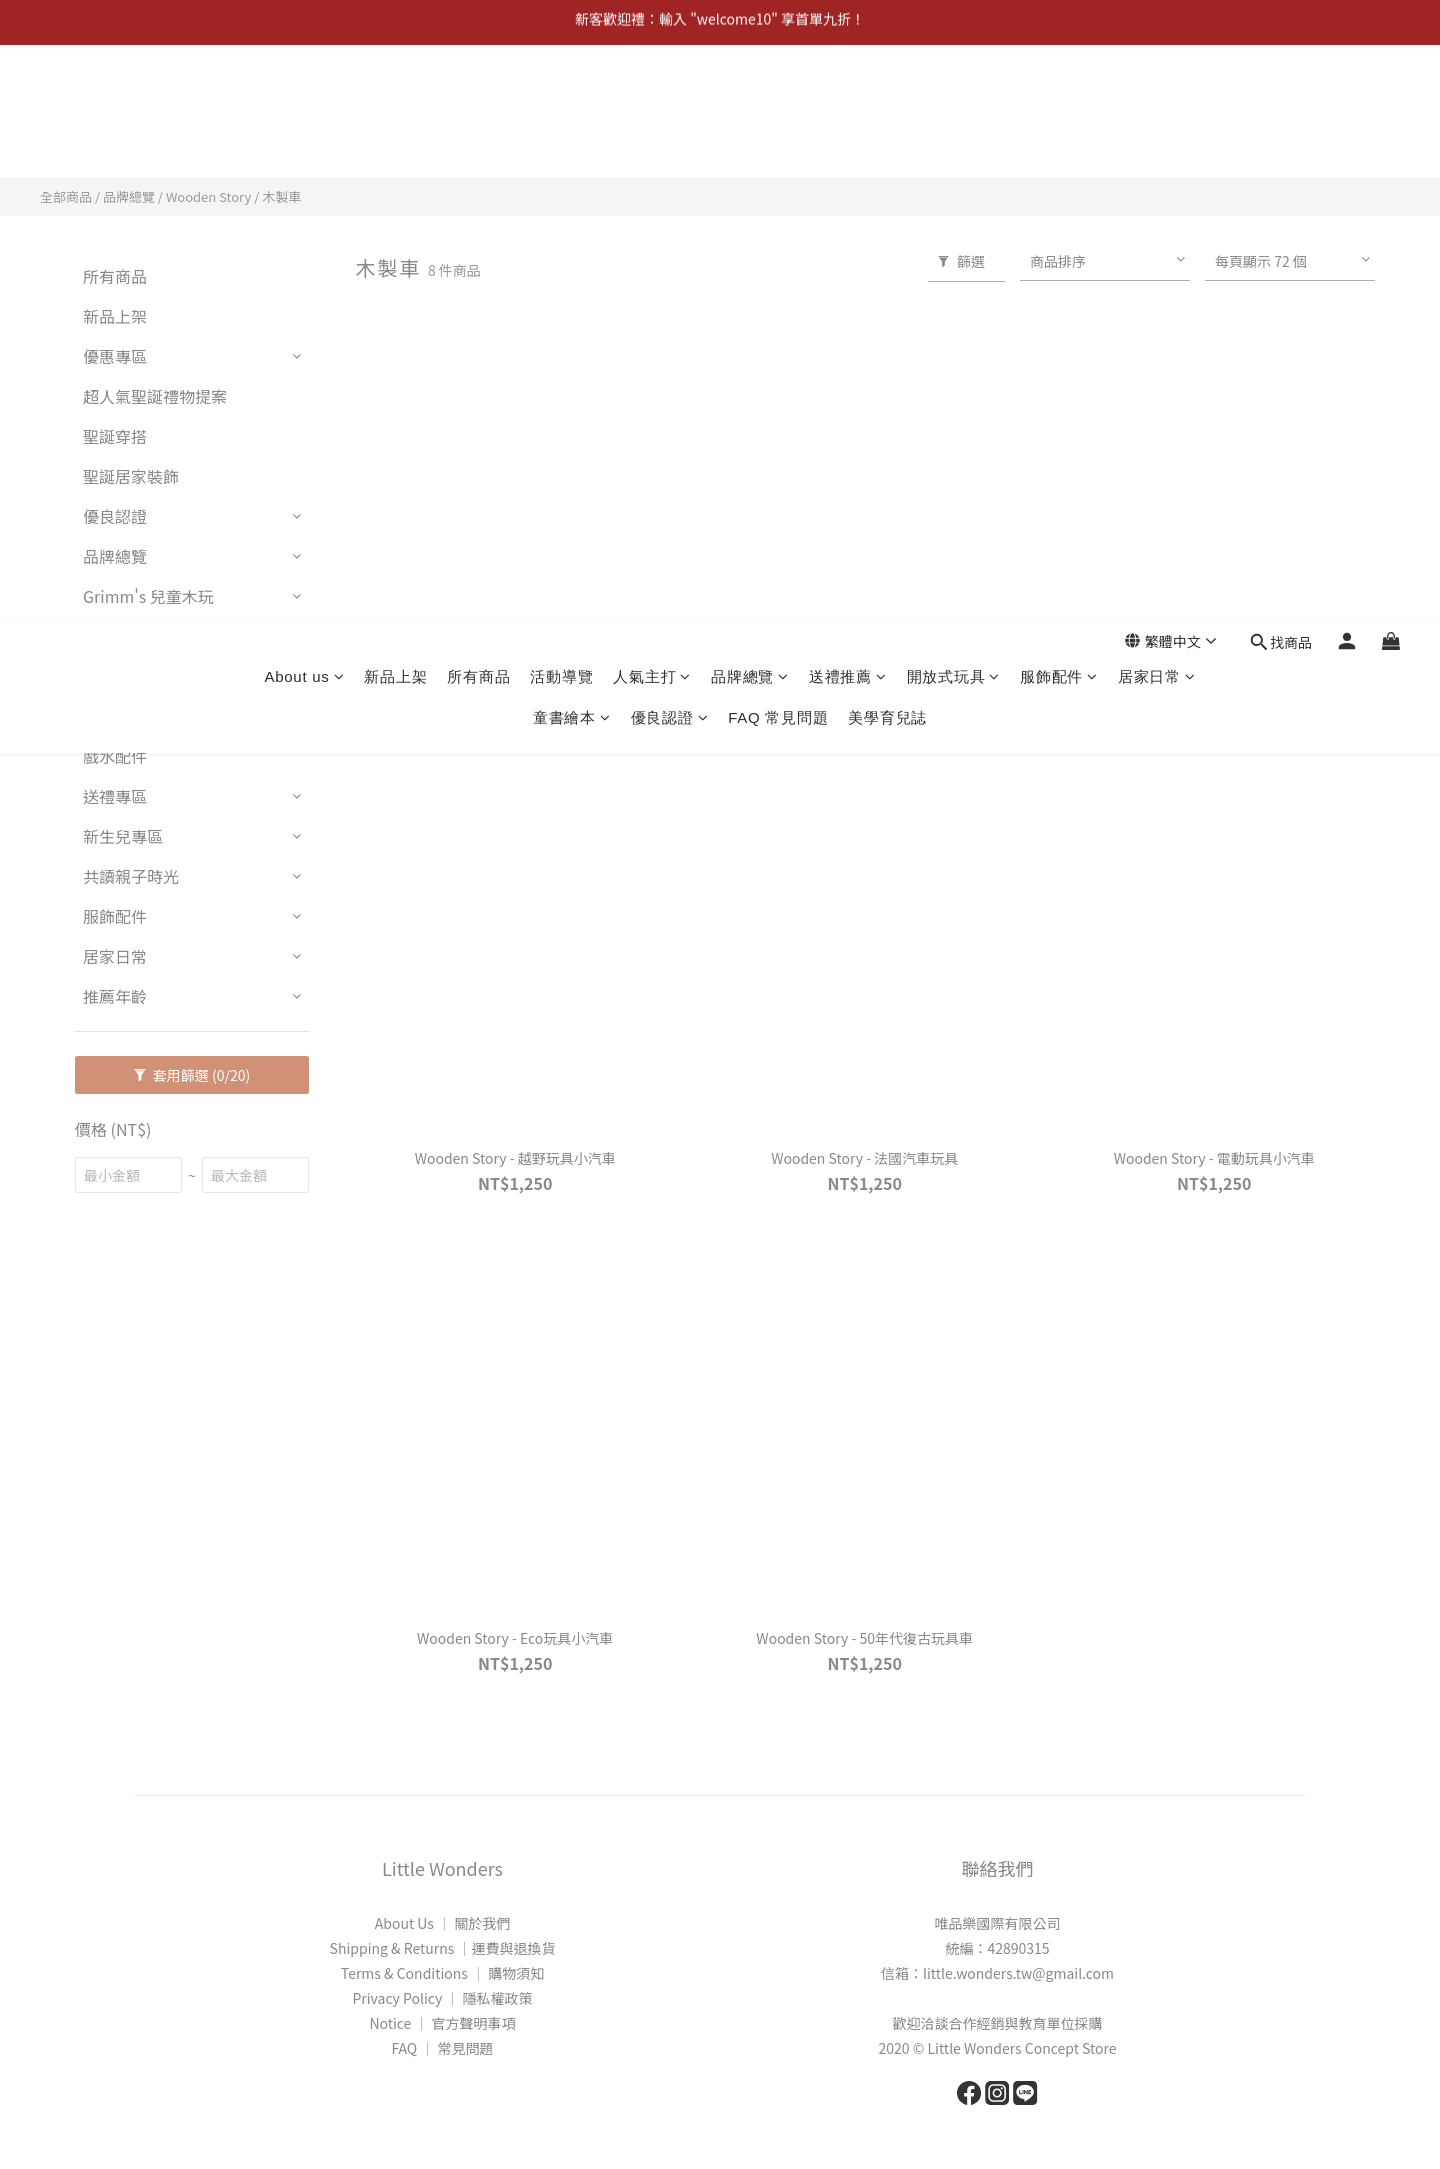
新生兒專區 (123, 836)
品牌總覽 (750, 101)
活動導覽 (561, 101)
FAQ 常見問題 (778, 142)
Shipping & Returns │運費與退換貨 (443, 1948)
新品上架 (395, 101)
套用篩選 (192, 1075)
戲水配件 (115, 756)
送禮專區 (115, 796)
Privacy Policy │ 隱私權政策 (442, 1998)
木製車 (281, 196)
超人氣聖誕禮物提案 (155, 396)
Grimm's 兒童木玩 (148, 596)
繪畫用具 (115, 716)
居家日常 (1157, 101)
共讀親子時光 (131, 876)
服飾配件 (1059, 101)
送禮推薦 (848, 101)
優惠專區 (115, 356)
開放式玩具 (954, 101)
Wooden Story (208, 196)
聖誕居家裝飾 (131, 476)
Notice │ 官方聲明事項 (442, 2023)
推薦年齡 (115, 996)
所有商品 (478, 101)
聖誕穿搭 (115, 436)
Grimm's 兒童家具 (148, 636)
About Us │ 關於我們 (442, 1923)
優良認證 (670, 142)
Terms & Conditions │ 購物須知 (442, 1973)
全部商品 (66, 196)
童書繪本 (572, 142)
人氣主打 (652, 101)
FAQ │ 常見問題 (442, 2048)
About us (304, 101)
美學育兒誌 (887, 142)
